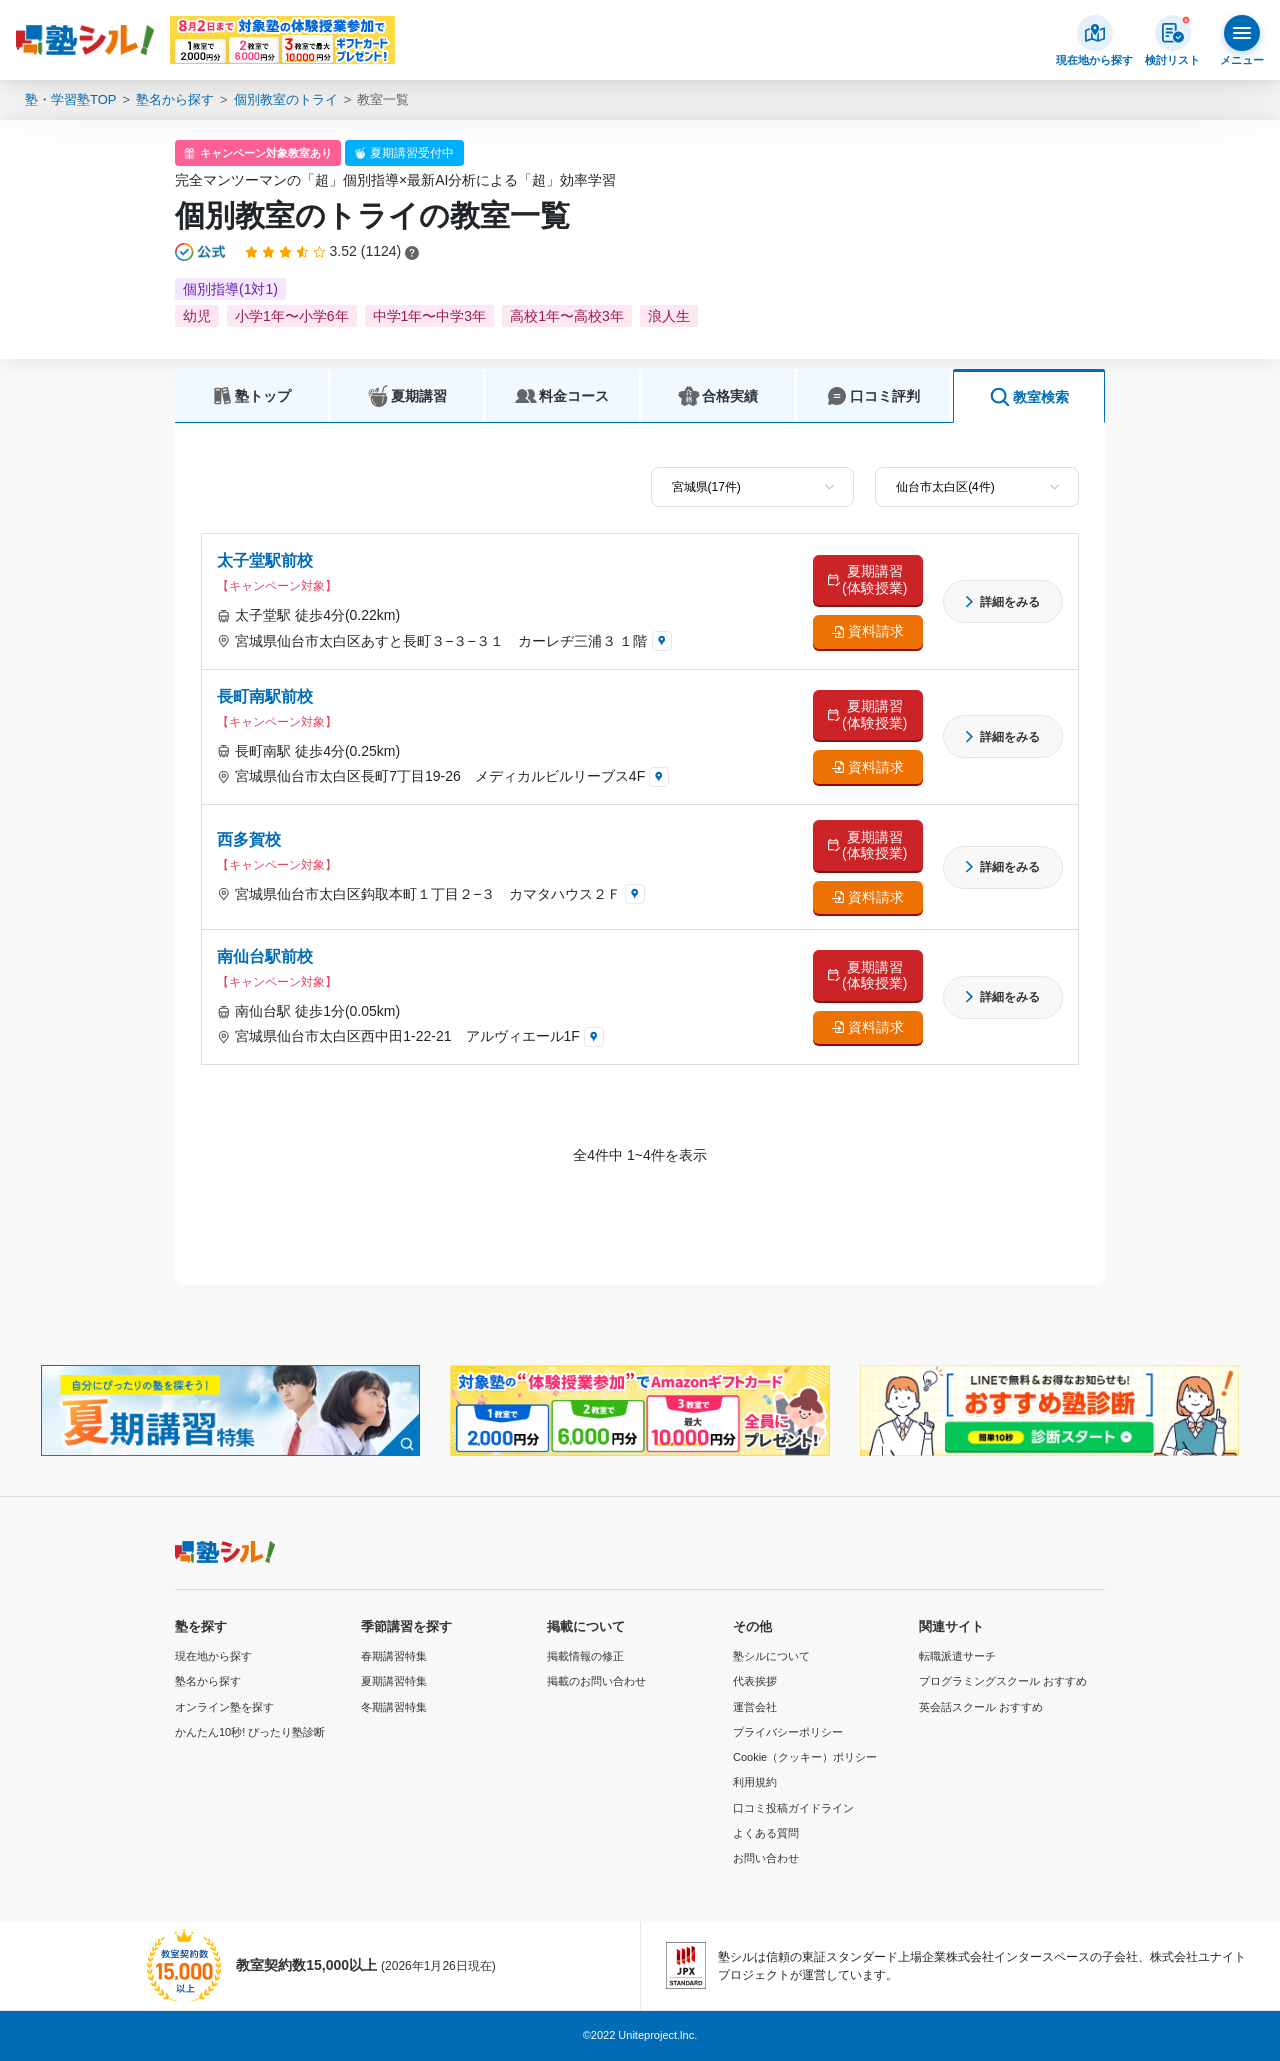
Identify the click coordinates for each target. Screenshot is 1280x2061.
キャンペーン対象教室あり (266, 153)
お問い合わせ (766, 1858)
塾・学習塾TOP (71, 99)
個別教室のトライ (286, 99)
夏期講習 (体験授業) (874, 579)
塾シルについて (771, 1656)
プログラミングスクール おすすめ (1003, 1681)
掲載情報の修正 (585, 1656)
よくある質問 (766, 1833)
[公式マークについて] (201, 252)
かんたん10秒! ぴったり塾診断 (250, 1732)
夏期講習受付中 (412, 153)
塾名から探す (175, 99)
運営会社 (755, 1707)
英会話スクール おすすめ (981, 1707)
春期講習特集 (394, 1656)
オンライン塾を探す (224, 1707)
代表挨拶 (755, 1681)
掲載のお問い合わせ (596, 1681)
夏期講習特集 (394, 1681)
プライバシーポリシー (788, 1732)
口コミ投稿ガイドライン (793, 1808)
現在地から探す (213, 1656)
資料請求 (876, 631)
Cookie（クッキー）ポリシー (805, 1757)
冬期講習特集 (394, 1707)
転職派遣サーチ (957, 1656)
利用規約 (755, 1782)
